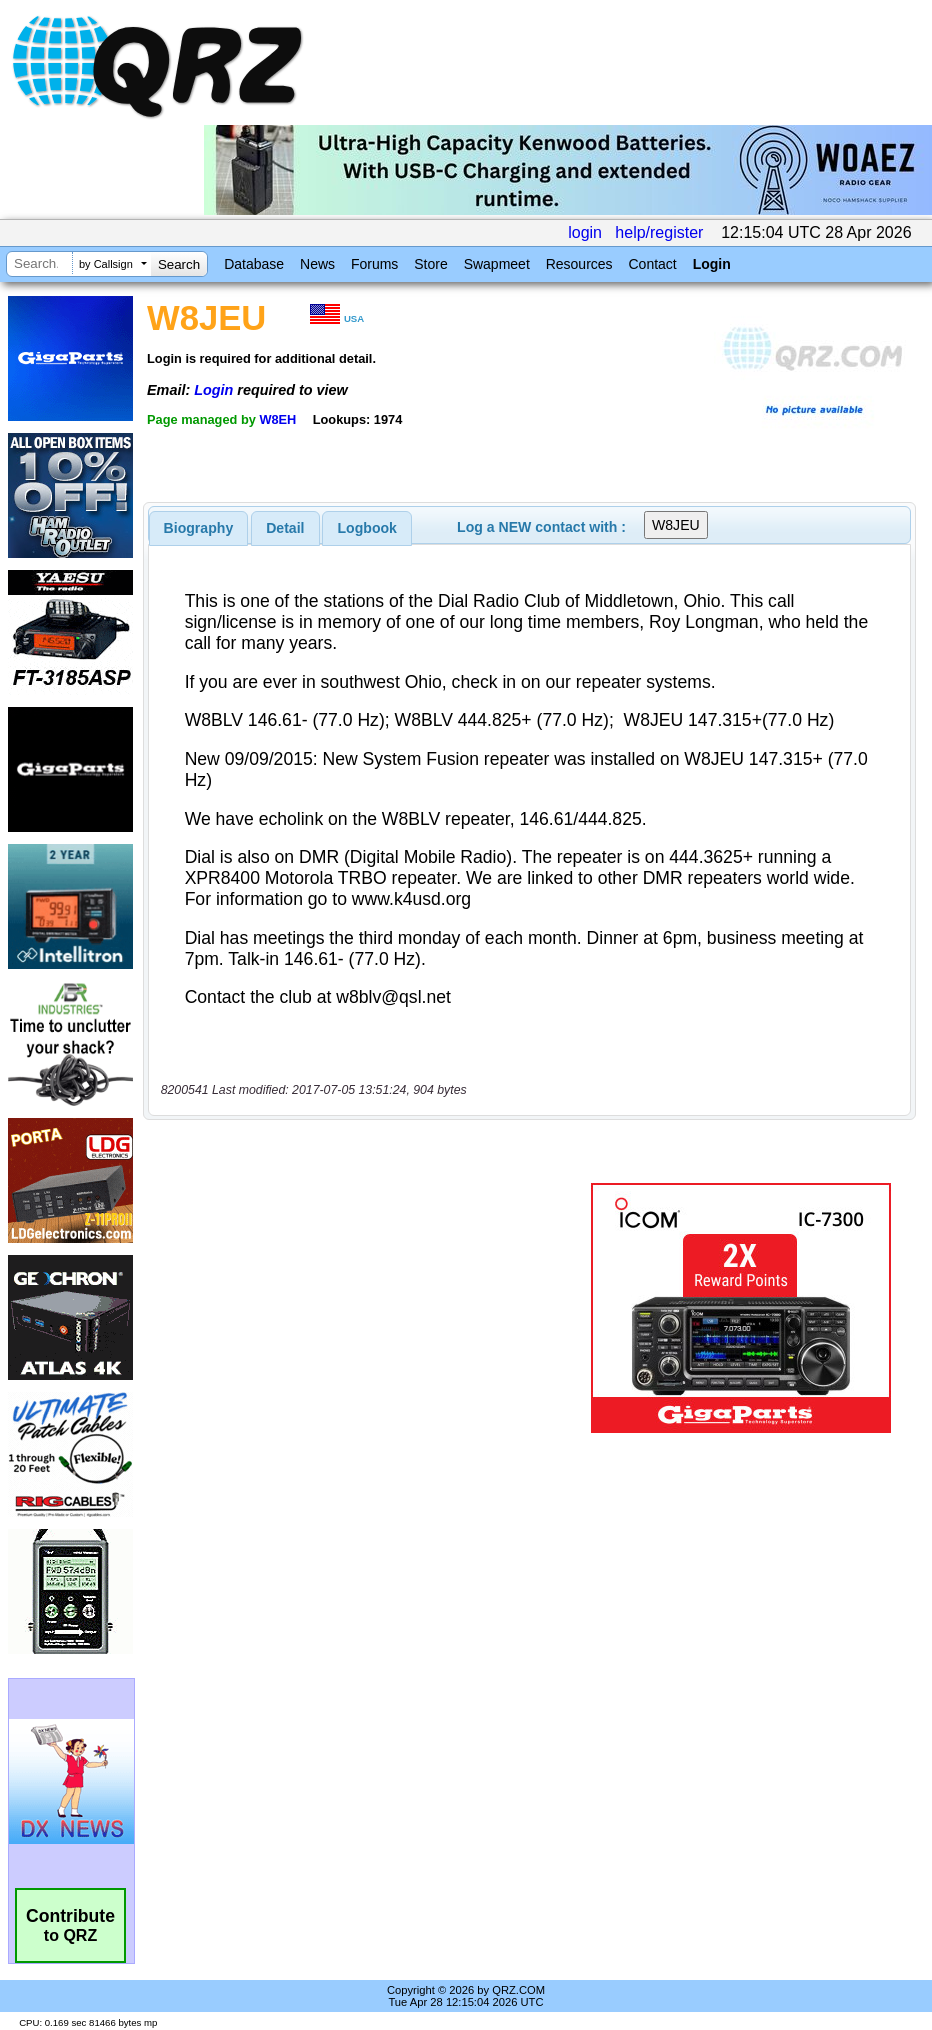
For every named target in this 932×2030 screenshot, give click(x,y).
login (585, 232)
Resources (579, 264)
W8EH (277, 419)
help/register (659, 232)
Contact (652, 264)
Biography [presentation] (199, 528)
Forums (374, 264)
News (317, 264)
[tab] (199, 528)
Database (254, 264)
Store (430, 264)
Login (712, 264)
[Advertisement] (371, 1308)
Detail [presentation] (285, 528)
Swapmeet (497, 264)
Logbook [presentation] (367, 528)
